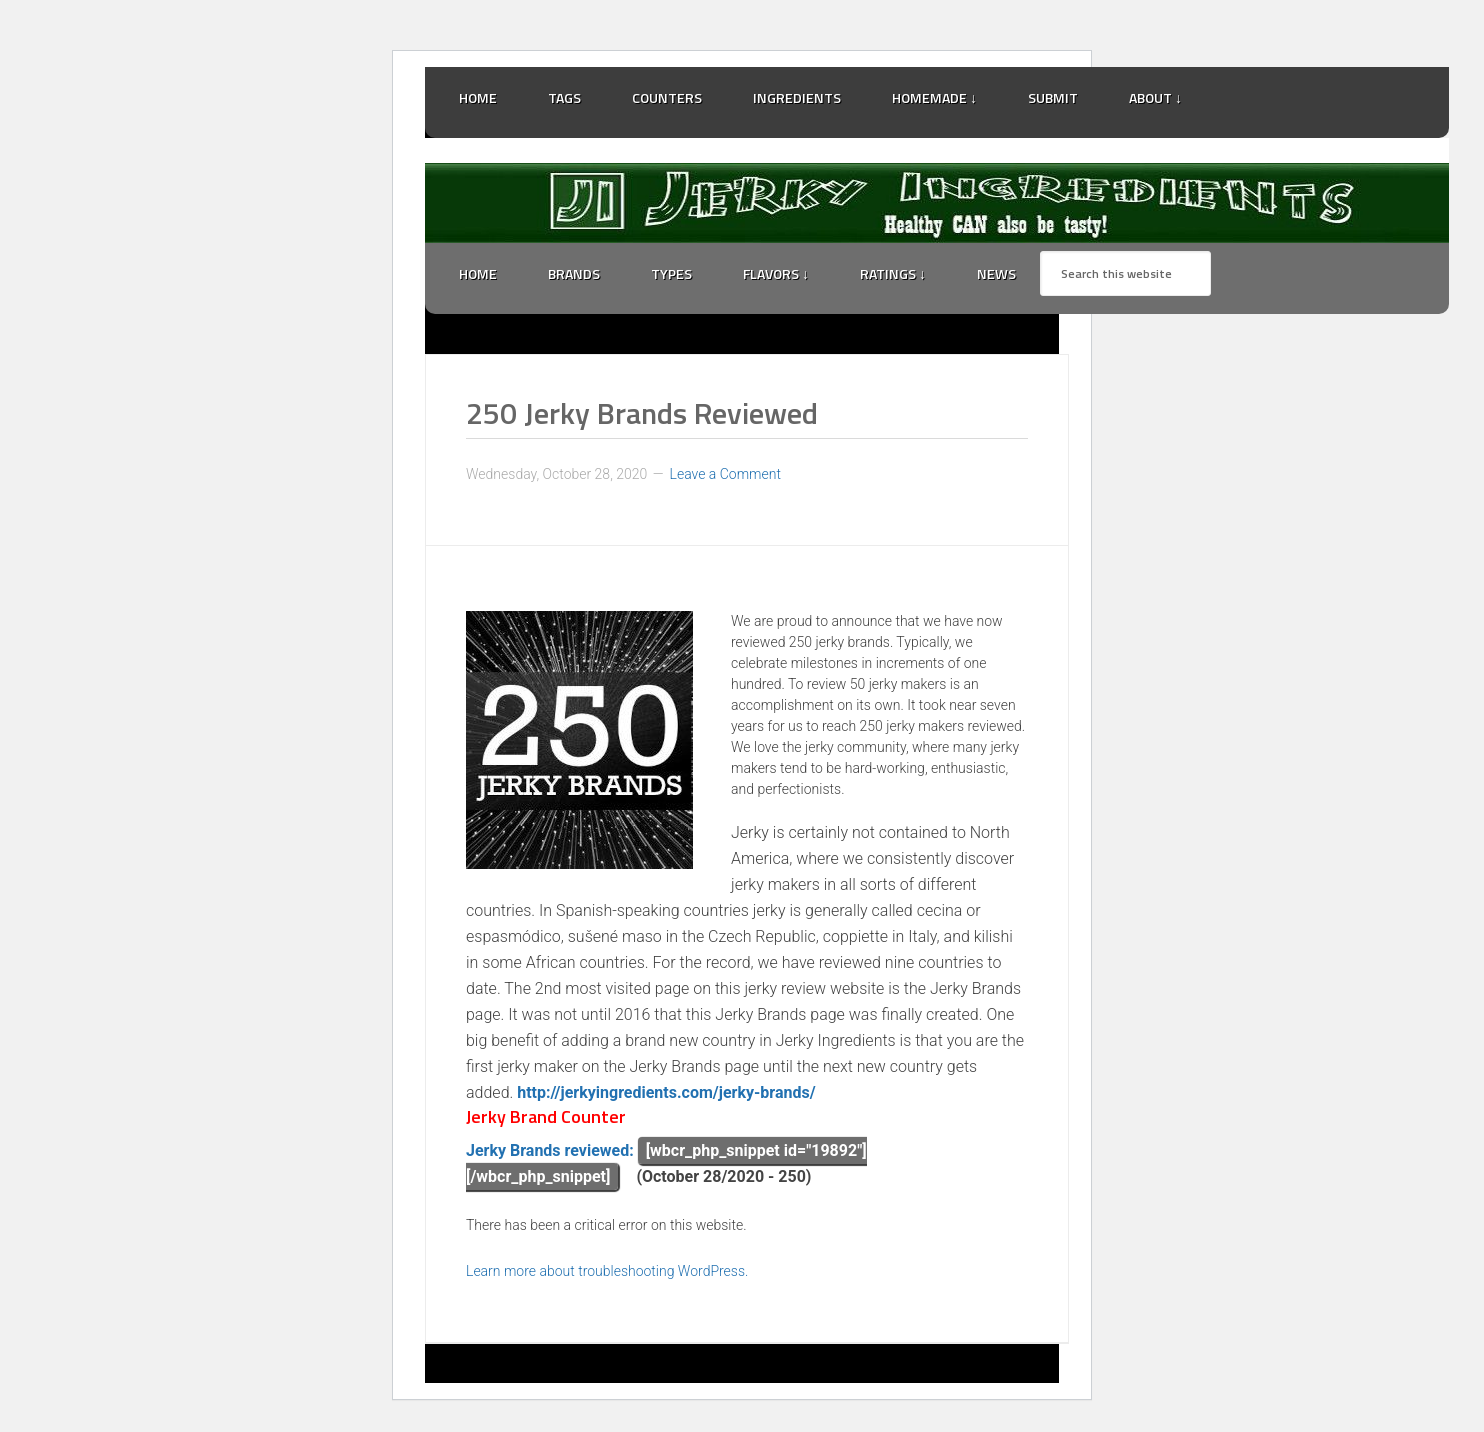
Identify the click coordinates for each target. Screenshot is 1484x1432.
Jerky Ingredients (937, 203)
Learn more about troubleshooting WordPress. (607, 1271)
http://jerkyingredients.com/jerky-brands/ (666, 1092)
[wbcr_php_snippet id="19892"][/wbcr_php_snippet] (666, 1163)
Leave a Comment (725, 474)
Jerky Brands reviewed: (550, 1150)
